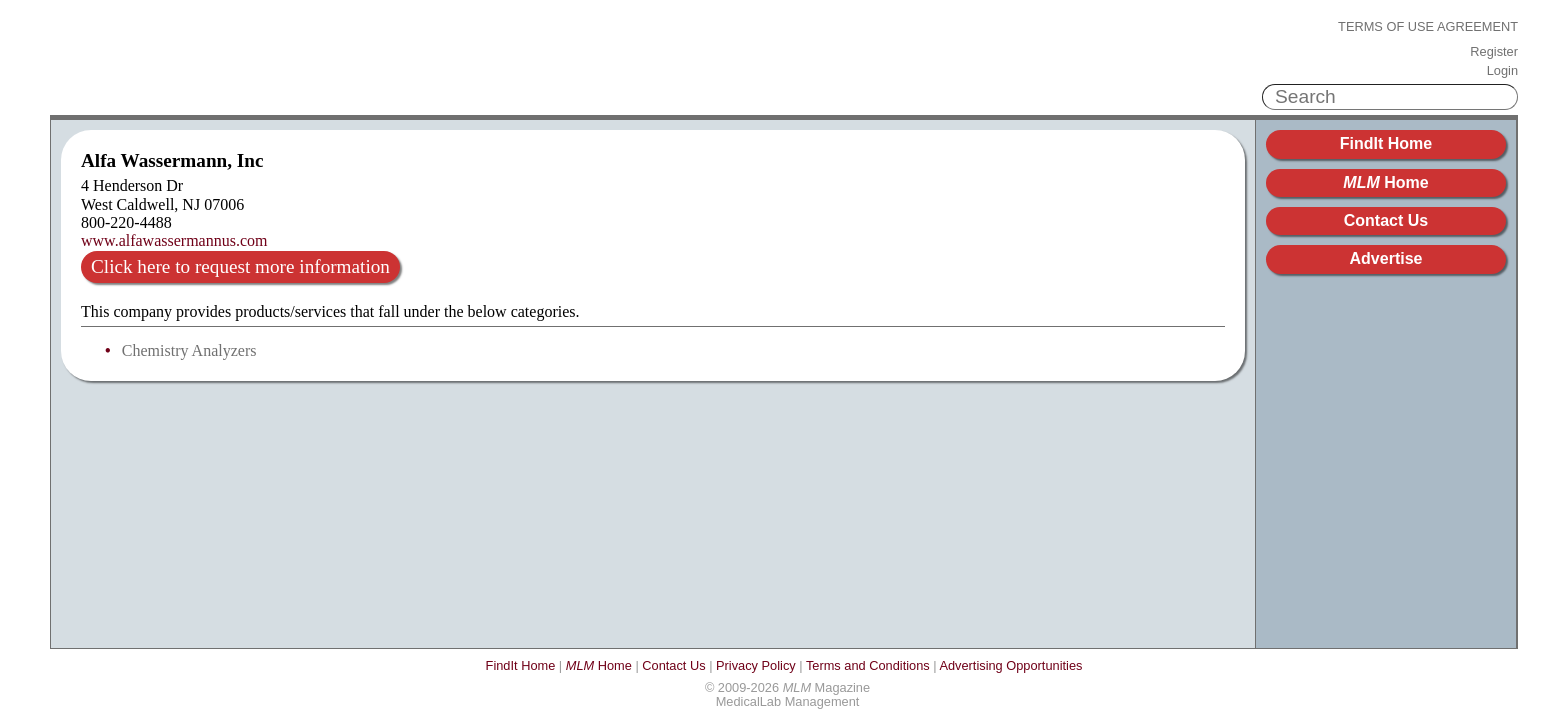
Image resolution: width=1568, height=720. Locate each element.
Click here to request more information (240, 266)
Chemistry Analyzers (189, 350)
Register (1494, 52)
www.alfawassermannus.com (174, 240)
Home (1385, 182)
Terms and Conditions (868, 665)
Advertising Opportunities (1010, 665)
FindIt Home (1386, 143)
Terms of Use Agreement (1428, 27)
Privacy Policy (756, 665)
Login (1502, 71)
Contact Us (1386, 220)
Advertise (1386, 258)
